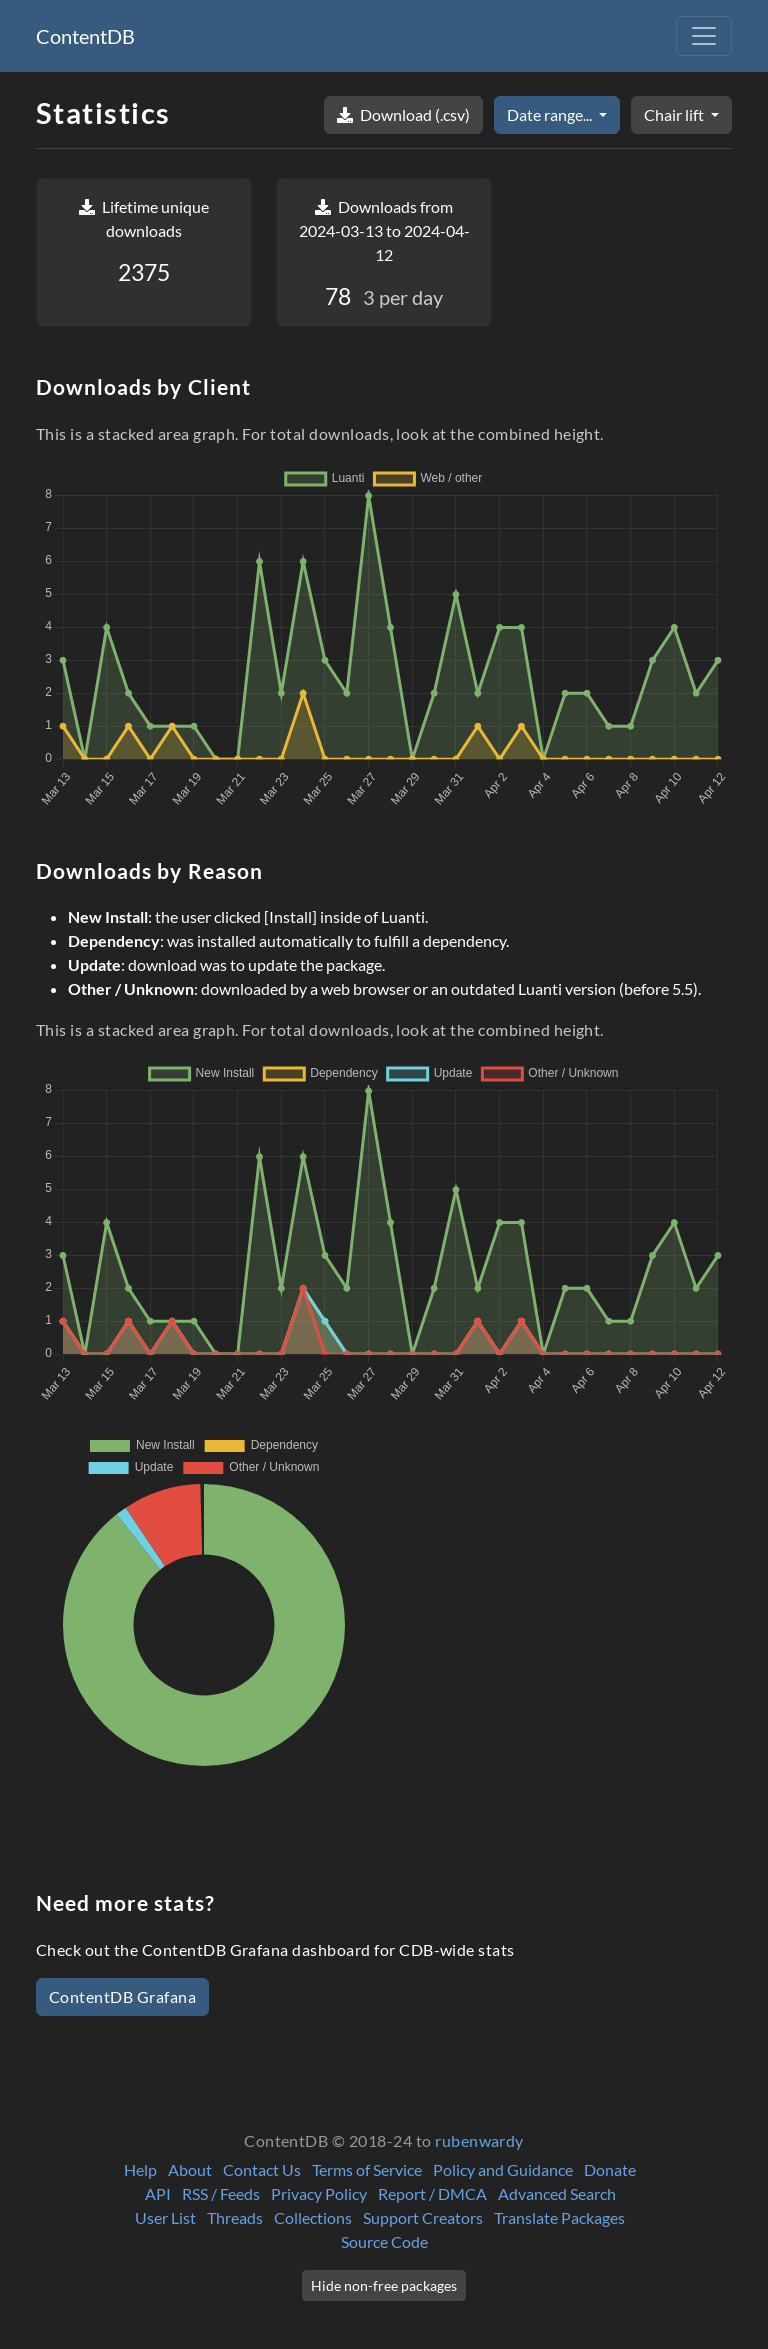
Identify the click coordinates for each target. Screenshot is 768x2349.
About (190, 2169)
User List (165, 2217)
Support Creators (423, 2217)
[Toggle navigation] (704, 36)
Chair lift (675, 114)
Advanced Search (557, 2193)
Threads (235, 2217)
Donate (610, 2169)
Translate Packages (559, 2217)
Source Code (384, 2241)
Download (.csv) (403, 114)
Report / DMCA (432, 2193)
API (158, 2193)
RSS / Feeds (221, 2193)
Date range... (551, 114)
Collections (313, 2217)
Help (140, 2169)
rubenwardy (479, 2140)
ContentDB (85, 36)
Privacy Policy (319, 2193)
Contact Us (262, 2169)
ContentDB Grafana (122, 1996)
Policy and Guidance (503, 2169)
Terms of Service (367, 2169)
